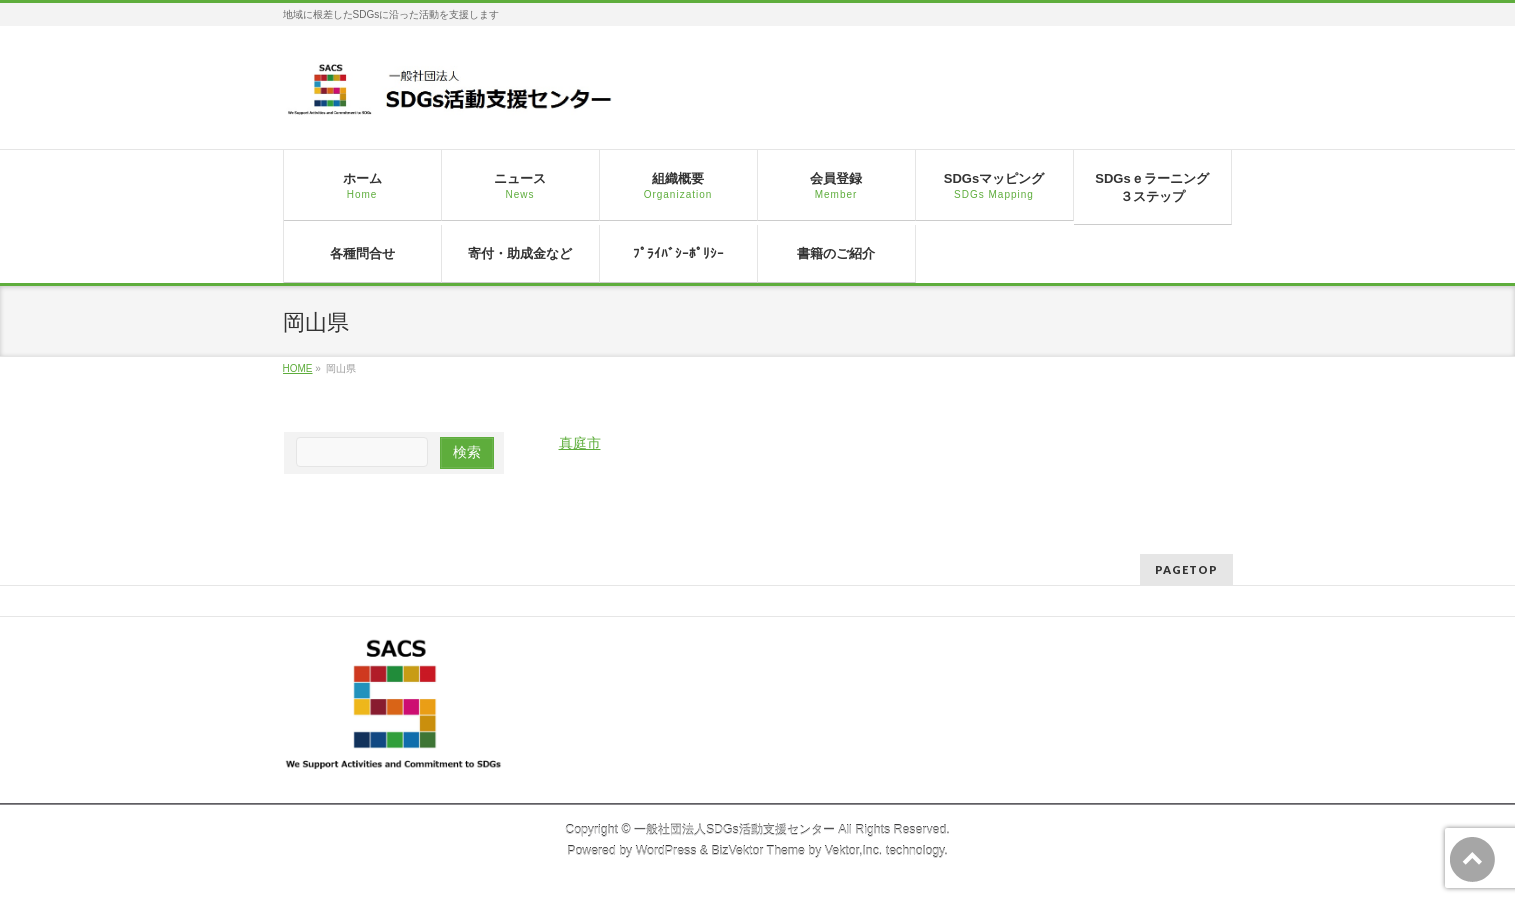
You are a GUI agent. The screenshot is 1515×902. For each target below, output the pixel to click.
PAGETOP (1186, 569)
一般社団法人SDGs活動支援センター (734, 830)
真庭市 (580, 443)
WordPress (666, 851)
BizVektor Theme (758, 851)
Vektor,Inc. (854, 851)
